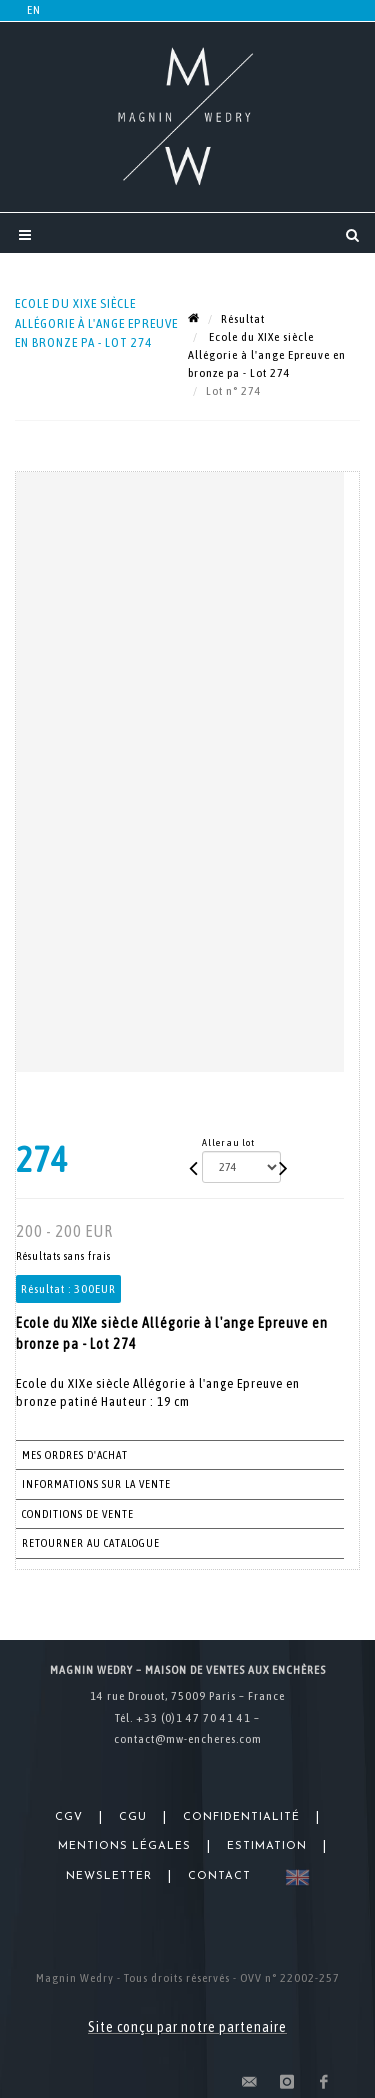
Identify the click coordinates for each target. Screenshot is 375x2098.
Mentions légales (124, 1846)
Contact (219, 1876)
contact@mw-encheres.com (188, 1739)
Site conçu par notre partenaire (187, 2027)
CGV (69, 1817)
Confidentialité (241, 1817)
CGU (133, 1817)
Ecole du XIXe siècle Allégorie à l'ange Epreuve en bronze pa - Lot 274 (267, 355)
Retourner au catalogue (91, 1543)
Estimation (267, 1846)
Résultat (243, 319)
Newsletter (109, 1876)
